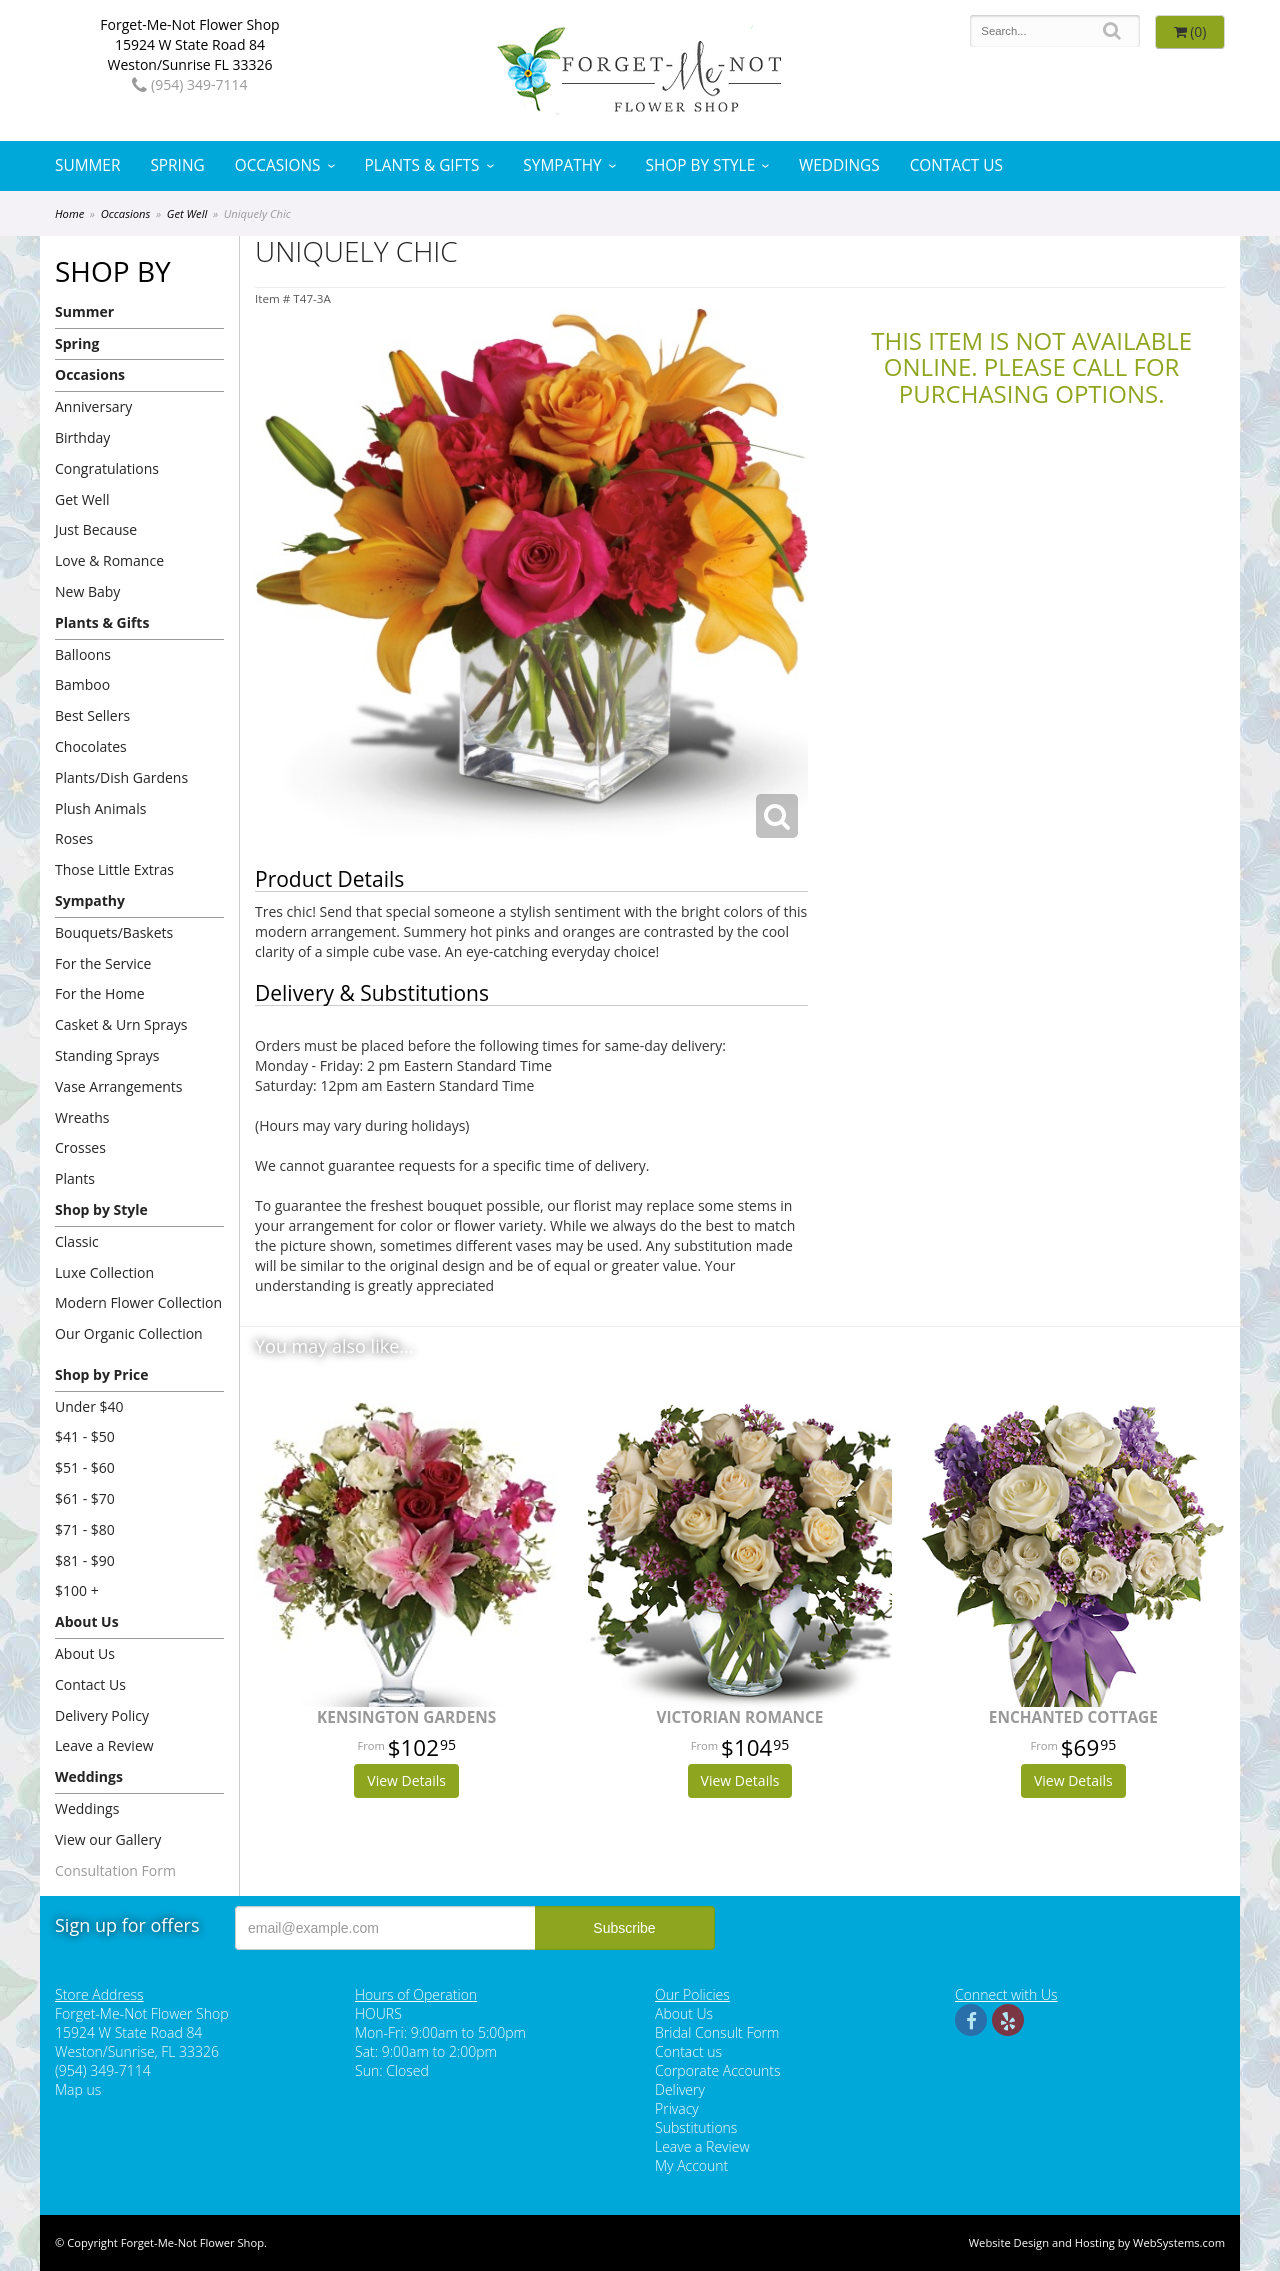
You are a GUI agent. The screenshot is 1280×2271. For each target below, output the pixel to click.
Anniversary (93, 406)
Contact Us (956, 165)
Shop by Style (701, 165)
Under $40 (89, 1406)
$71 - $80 (85, 1529)
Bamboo (82, 684)
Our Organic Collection (129, 1333)
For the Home (100, 993)
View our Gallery (108, 1839)
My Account (691, 2165)
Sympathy (562, 165)
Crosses (80, 1147)
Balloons (83, 654)
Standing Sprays (107, 1055)
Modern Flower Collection (138, 1302)
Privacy (677, 2108)
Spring (177, 165)
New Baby (87, 591)
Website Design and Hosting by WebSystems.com (1097, 2242)
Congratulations (107, 468)
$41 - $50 (85, 1436)
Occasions (278, 165)
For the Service (103, 963)
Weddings (839, 165)
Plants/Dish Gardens (121, 777)
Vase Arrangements (119, 1086)
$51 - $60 (85, 1467)
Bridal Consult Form (717, 2032)
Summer (87, 165)
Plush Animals (100, 808)
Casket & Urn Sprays (121, 1024)
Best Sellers (92, 715)
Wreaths (82, 1117)
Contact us (688, 2051)
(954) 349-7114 (189, 84)
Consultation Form (115, 1870)
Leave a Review (104, 1745)
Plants (75, 1178)
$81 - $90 (85, 1560)
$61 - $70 (85, 1498)
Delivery (680, 2089)
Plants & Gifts (421, 165)
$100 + (77, 1590)
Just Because (96, 529)
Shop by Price (101, 1374)
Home (69, 213)
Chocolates (91, 746)
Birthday (82, 437)
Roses (74, 838)
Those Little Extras (114, 869)
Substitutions (696, 2127)
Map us (78, 2089)
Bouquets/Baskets (114, 932)
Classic (77, 1241)
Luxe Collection (104, 1272)
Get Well (187, 213)
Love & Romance (109, 560)
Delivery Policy (102, 1715)
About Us (87, 1621)
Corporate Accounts (717, 2070)
